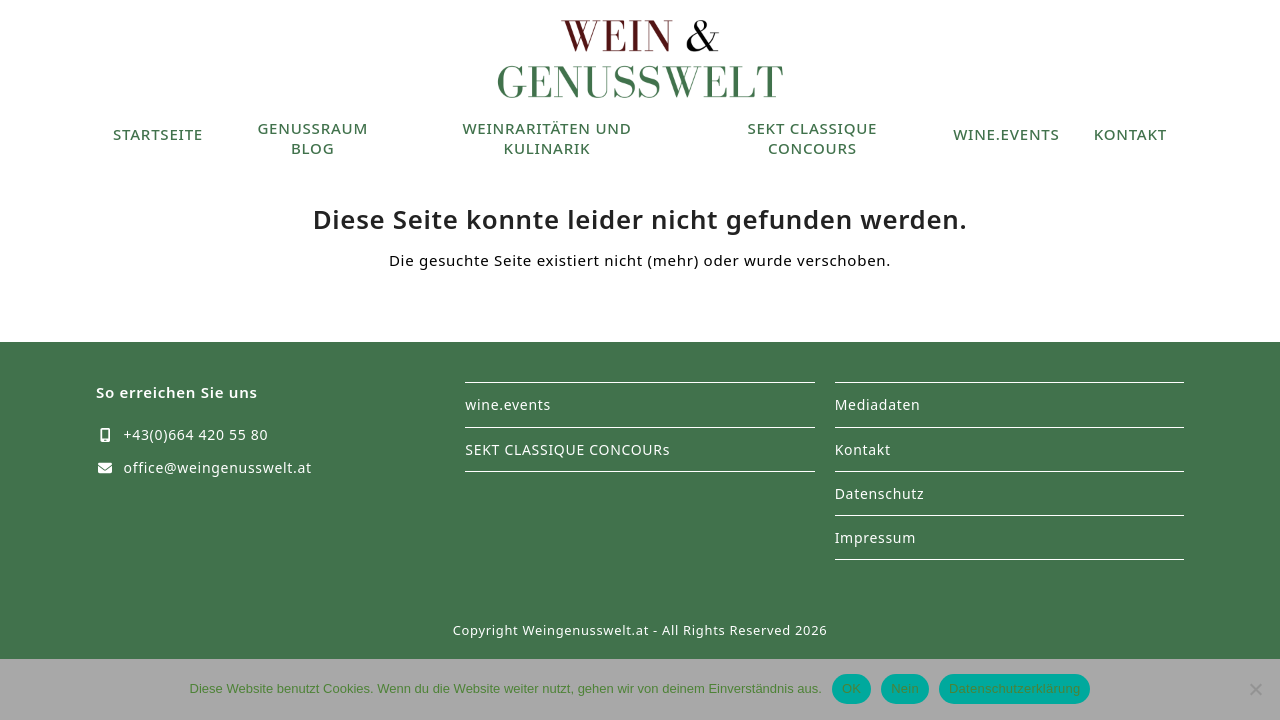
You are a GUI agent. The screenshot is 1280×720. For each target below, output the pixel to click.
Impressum (875, 537)
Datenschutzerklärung (1014, 688)
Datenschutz (880, 493)
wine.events (508, 404)
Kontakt (863, 449)
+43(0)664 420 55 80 (196, 434)
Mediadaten (878, 404)
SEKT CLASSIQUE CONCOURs (567, 449)
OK (851, 688)
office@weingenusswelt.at (218, 467)
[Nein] (1255, 689)
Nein (905, 688)
